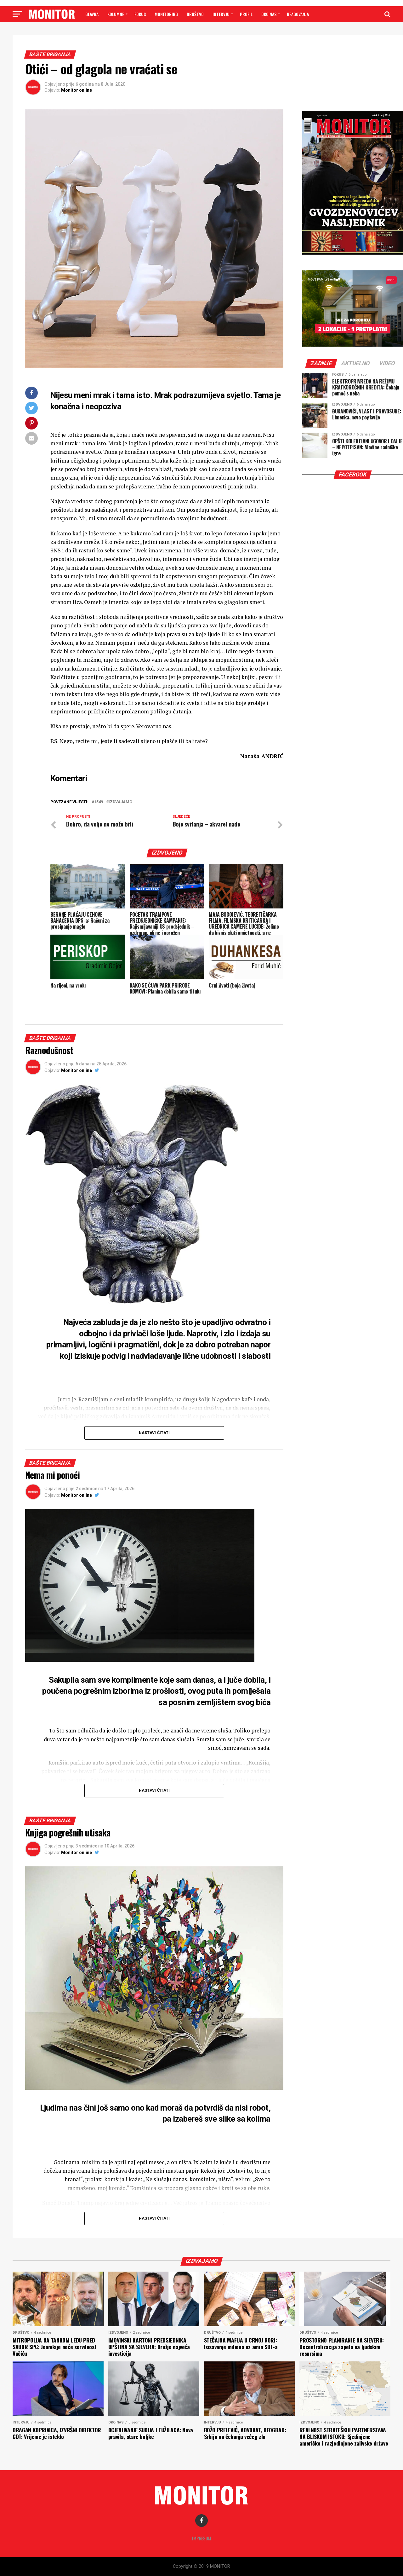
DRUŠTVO (195, 14)
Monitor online (76, 90)
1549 (98, 802)
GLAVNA (92, 14)
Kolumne (115, 14)
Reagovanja (298, 14)
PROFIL (246, 14)
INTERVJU (221, 14)
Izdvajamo (120, 802)
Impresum (201, 2538)
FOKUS (140, 14)
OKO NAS (268, 14)
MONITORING (166, 14)
